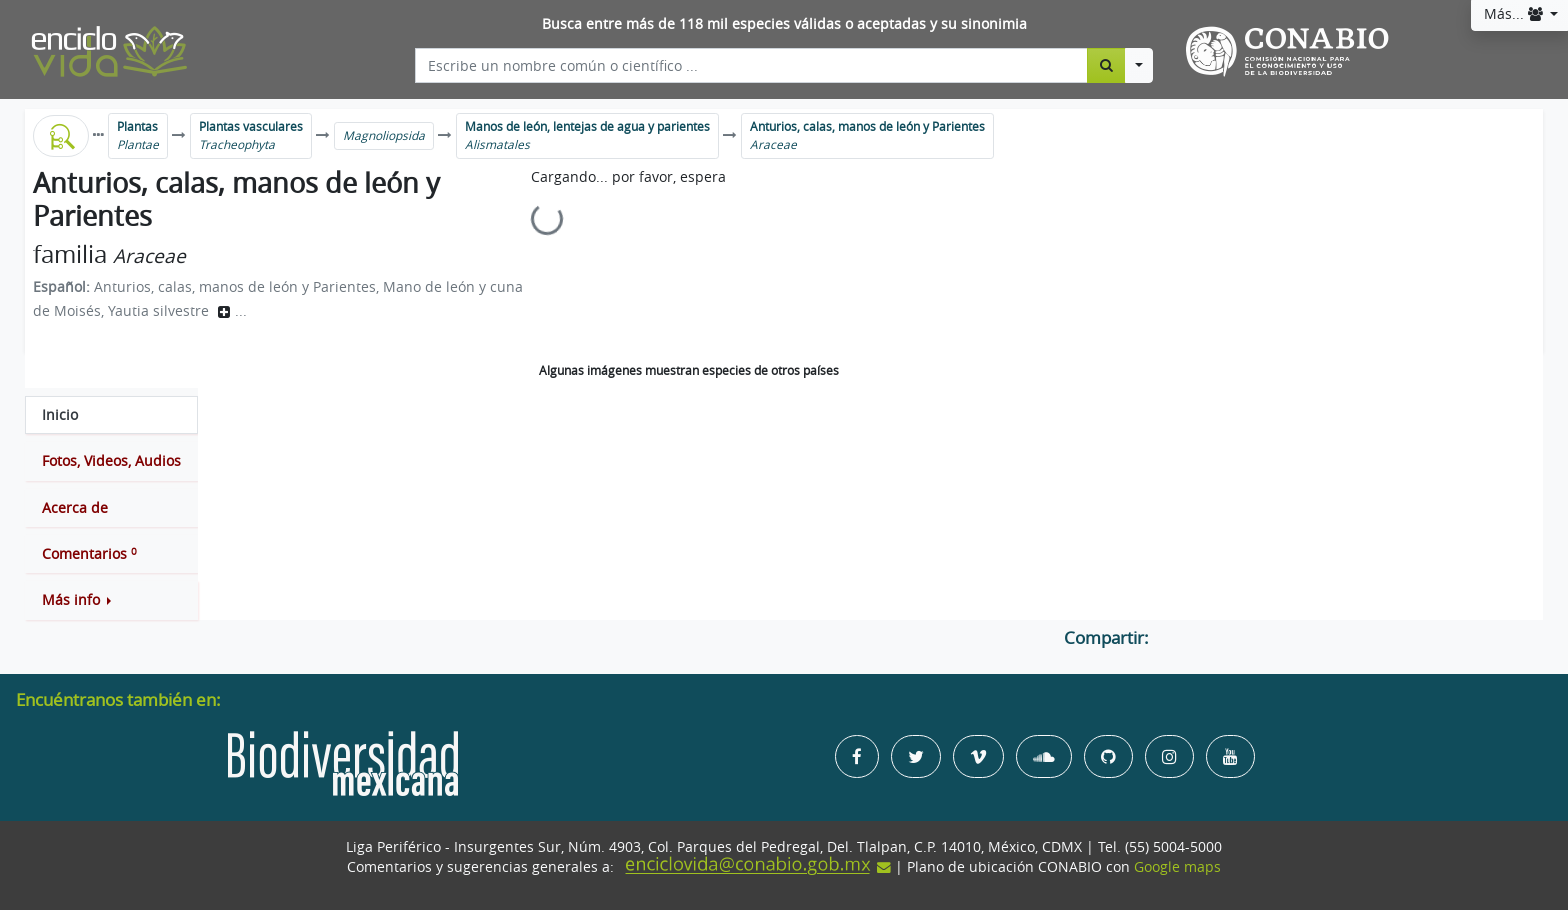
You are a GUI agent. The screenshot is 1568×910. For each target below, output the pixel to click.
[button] (111, 600)
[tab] (111, 415)
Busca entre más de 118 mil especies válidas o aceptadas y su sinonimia (784, 24)
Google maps (1177, 867)
